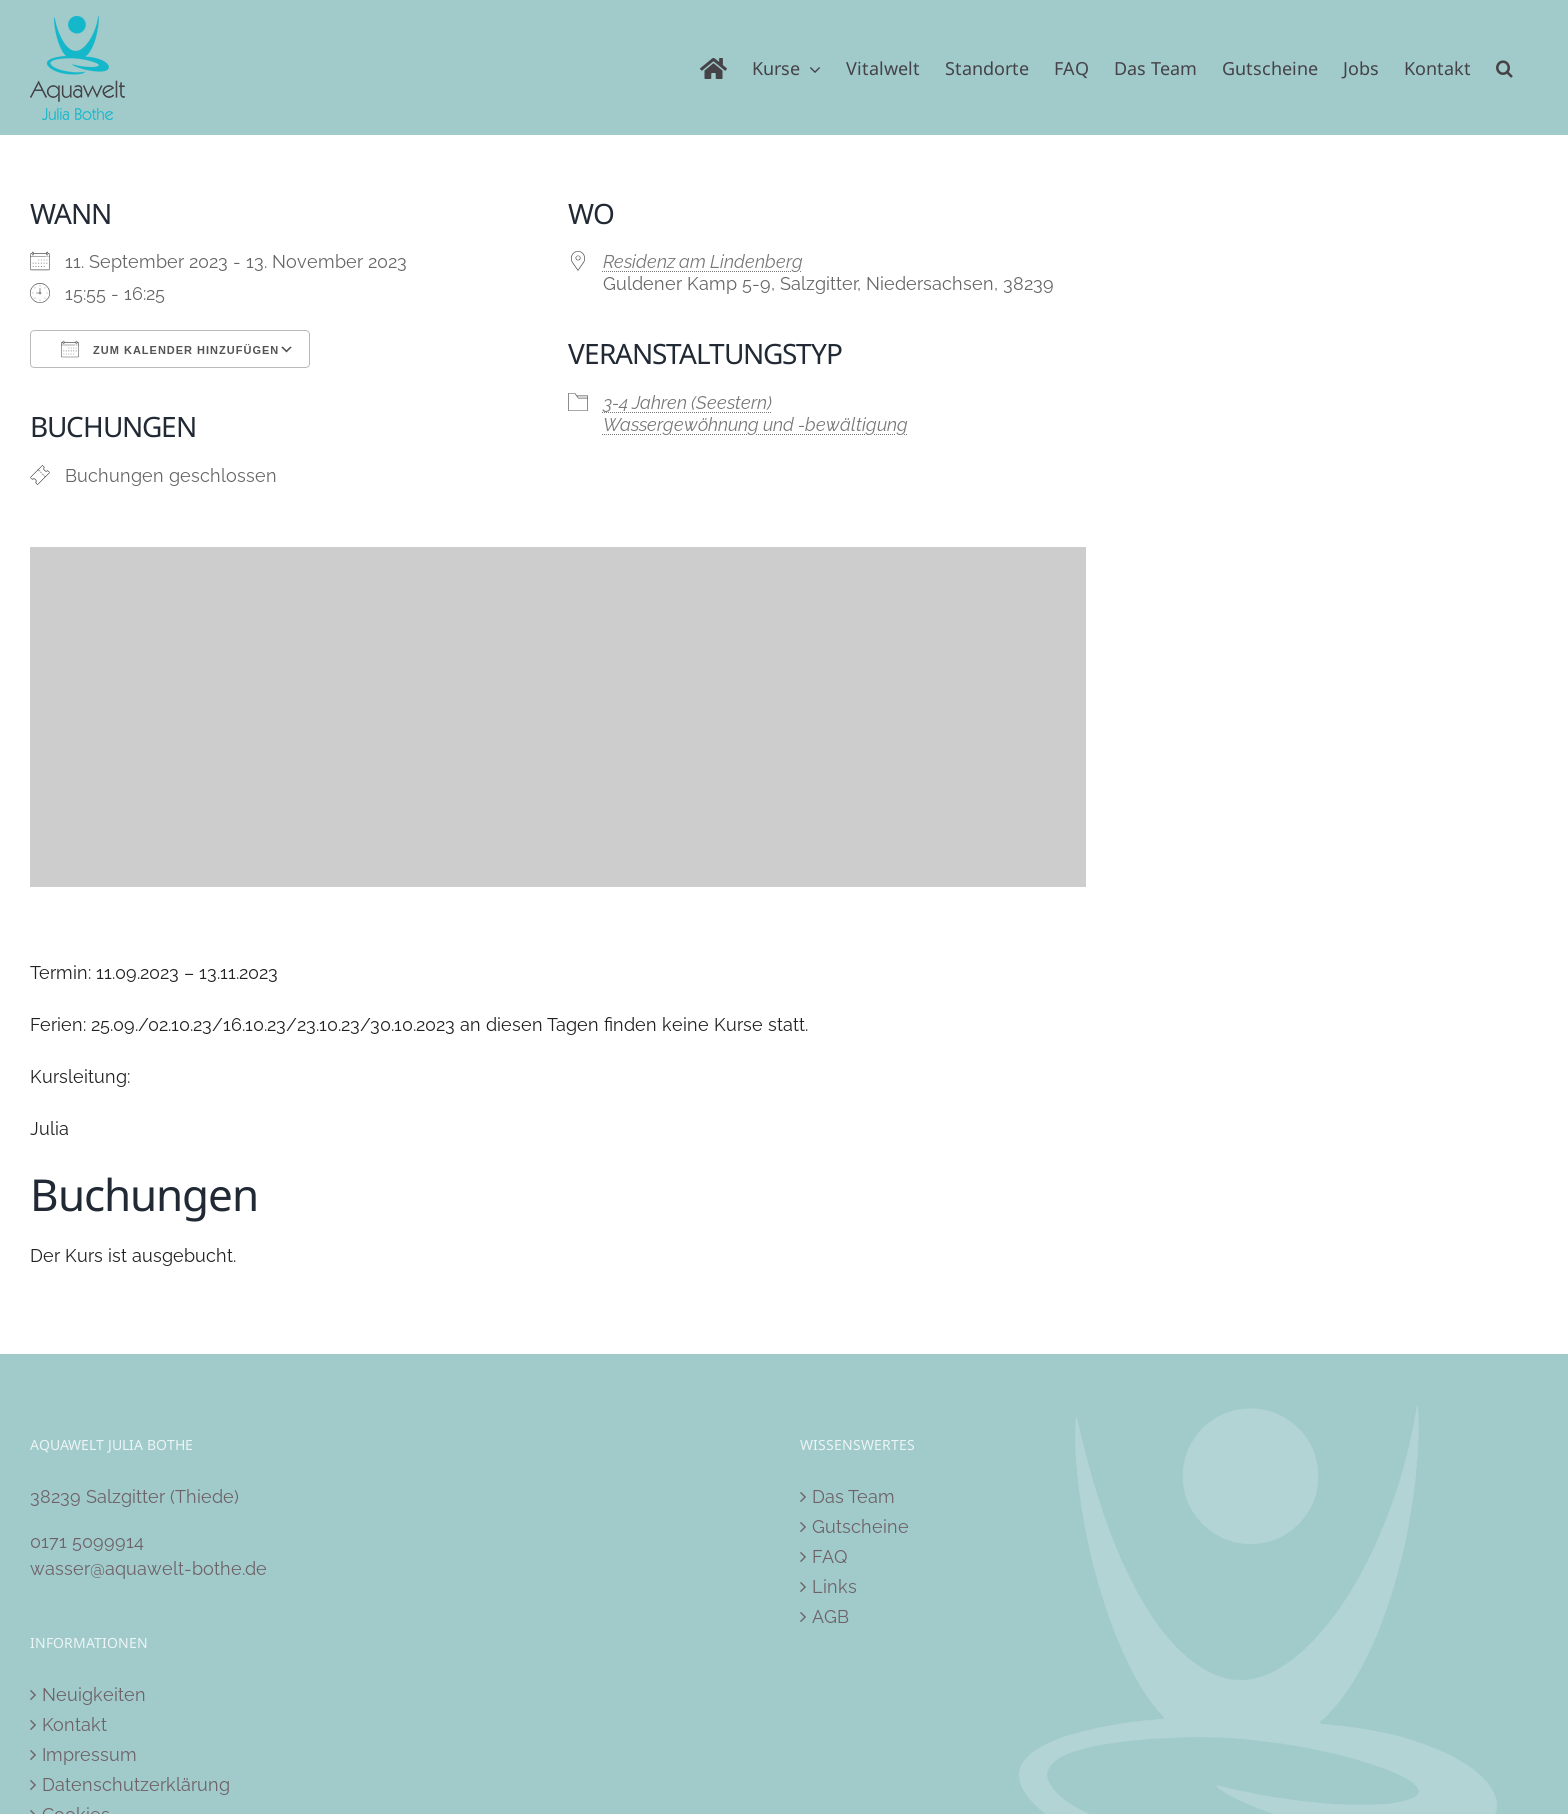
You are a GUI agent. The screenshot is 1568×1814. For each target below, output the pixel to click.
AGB (830, 1616)
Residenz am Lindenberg (703, 261)
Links (834, 1586)
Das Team (853, 1496)
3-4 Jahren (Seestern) (687, 402)
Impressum (89, 1754)
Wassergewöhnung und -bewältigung (755, 424)
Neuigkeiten (94, 1694)
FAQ (829, 1556)
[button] (1504, 67)
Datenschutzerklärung (136, 1784)
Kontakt (74, 1724)
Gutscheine (860, 1526)
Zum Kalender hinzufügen (170, 349)
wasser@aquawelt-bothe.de (148, 1568)
